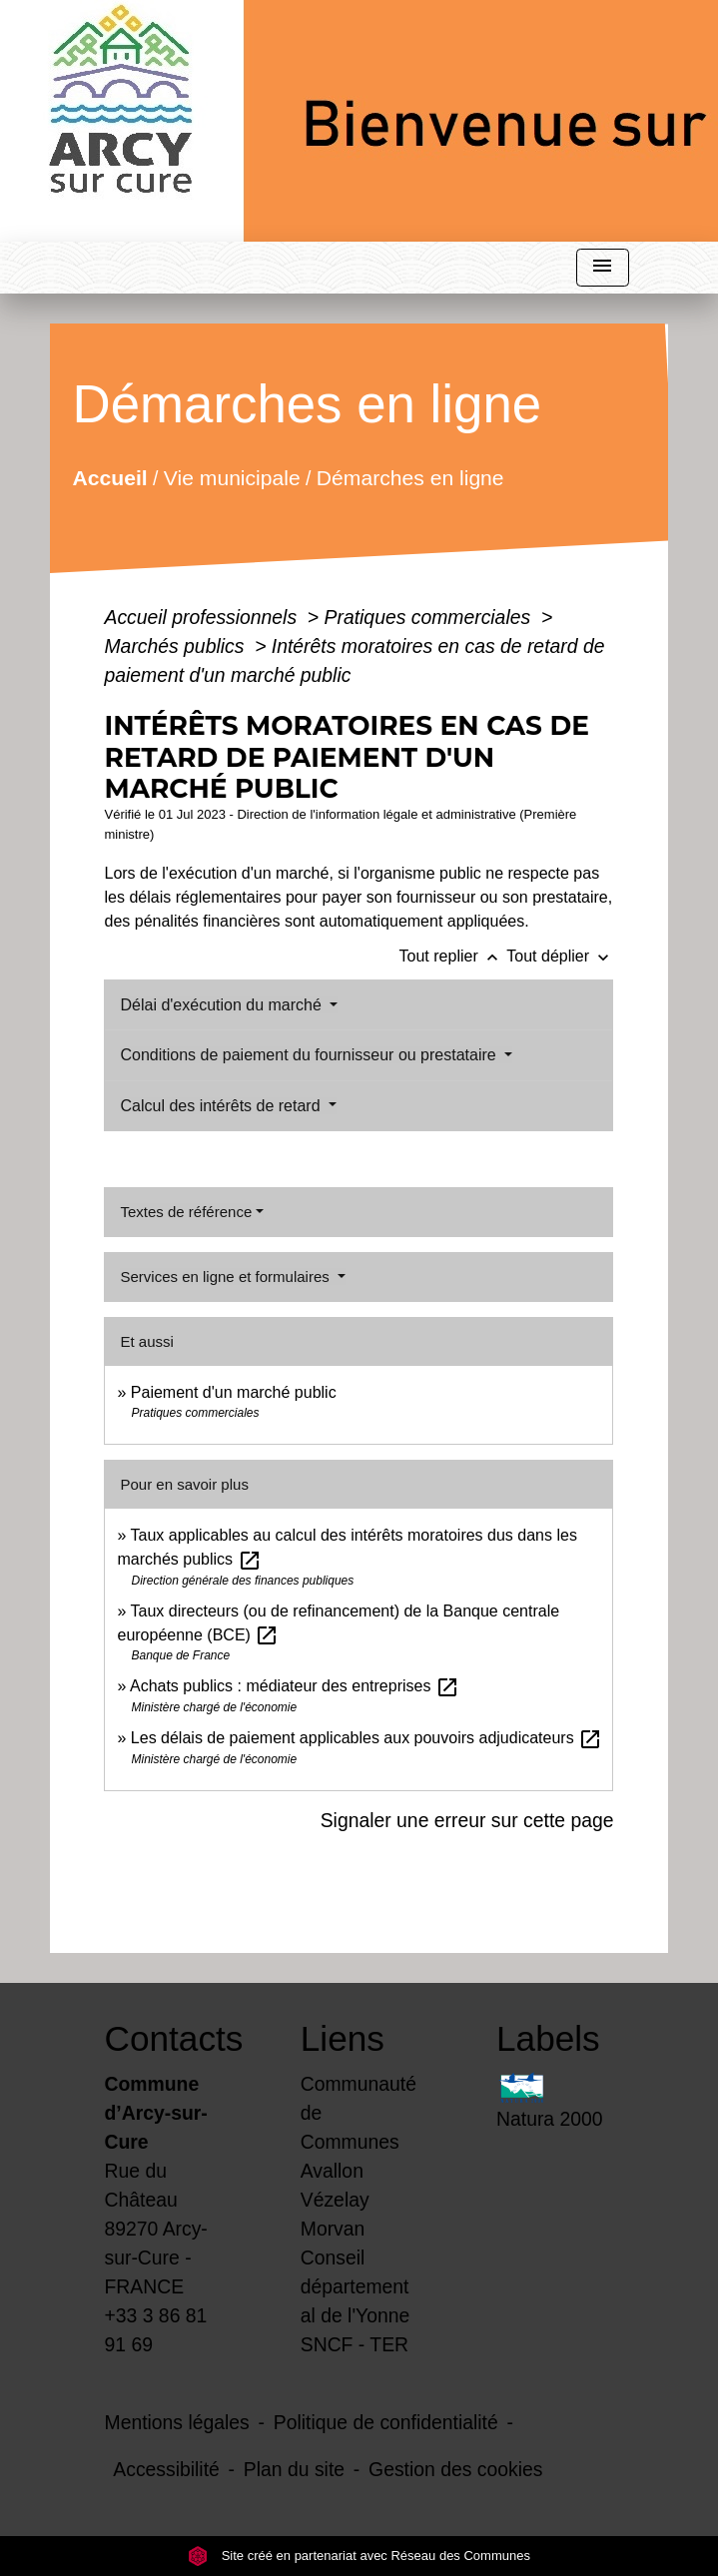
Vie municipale (232, 476)
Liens (342, 2038)
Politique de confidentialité (386, 2422)
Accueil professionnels (203, 617)
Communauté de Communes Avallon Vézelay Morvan (358, 2156)
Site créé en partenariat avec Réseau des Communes (359, 2555)
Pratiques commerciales (430, 617)
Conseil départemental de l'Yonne (355, 2286)
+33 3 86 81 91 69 (156, 2329)
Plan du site (294, 2469)
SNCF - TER (354, 2344)
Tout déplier (559, 956)
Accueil (110, 476)
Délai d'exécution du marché (223, 1004)
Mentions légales (177, 2422)
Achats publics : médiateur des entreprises (294, 1685)
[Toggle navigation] (602, 268)
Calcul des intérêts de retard (222, 1105)
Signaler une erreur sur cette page (467, 1820)
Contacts (164, 2038)
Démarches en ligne (410, 476)
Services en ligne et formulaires (226, 1276)
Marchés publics (176, 646)
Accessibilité (166, 2469)
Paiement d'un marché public (234, 1392)
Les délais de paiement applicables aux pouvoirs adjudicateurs (366, 1737)
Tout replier (453, 956)
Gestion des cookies (455, 2469)
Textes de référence (186, 1211)
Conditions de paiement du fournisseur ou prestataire (310, 1054)
